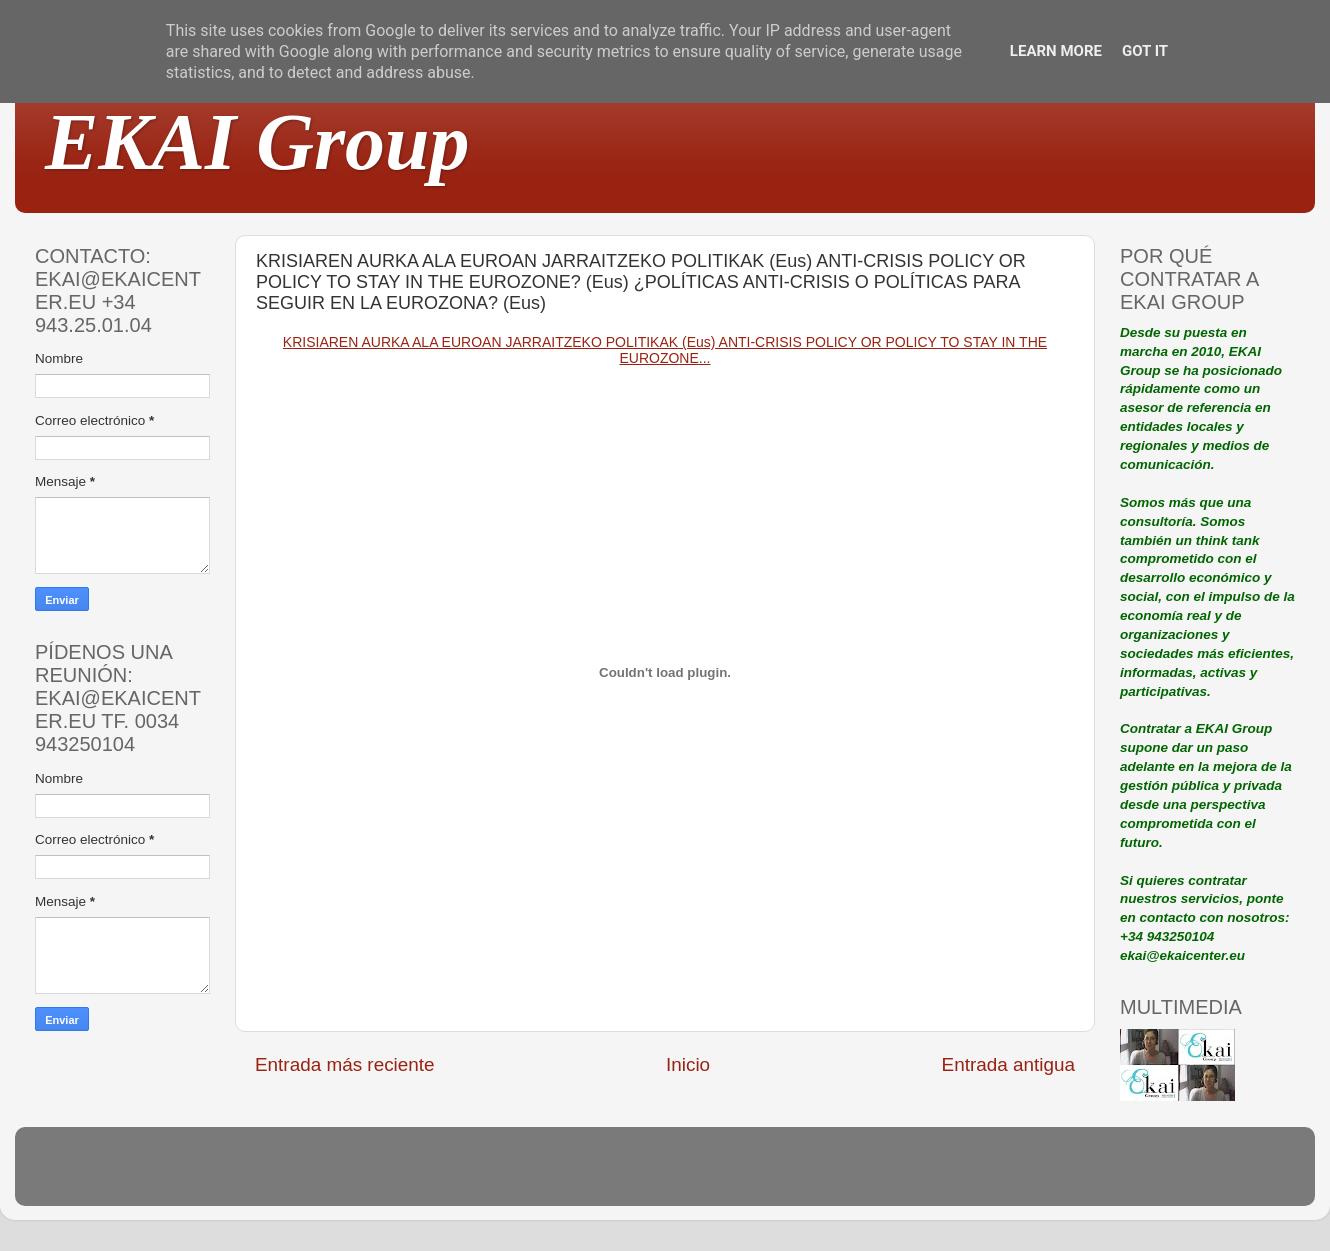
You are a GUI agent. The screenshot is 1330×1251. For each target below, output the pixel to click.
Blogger (796, 1175)
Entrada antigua (1008, 1064)
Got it (1145, 51)
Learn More (1056, 51)
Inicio (688, 1064)
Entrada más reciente (345, 1064)
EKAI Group (257, 142)
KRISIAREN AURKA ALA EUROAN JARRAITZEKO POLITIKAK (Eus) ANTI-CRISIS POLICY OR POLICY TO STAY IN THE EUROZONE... (665, 350)
